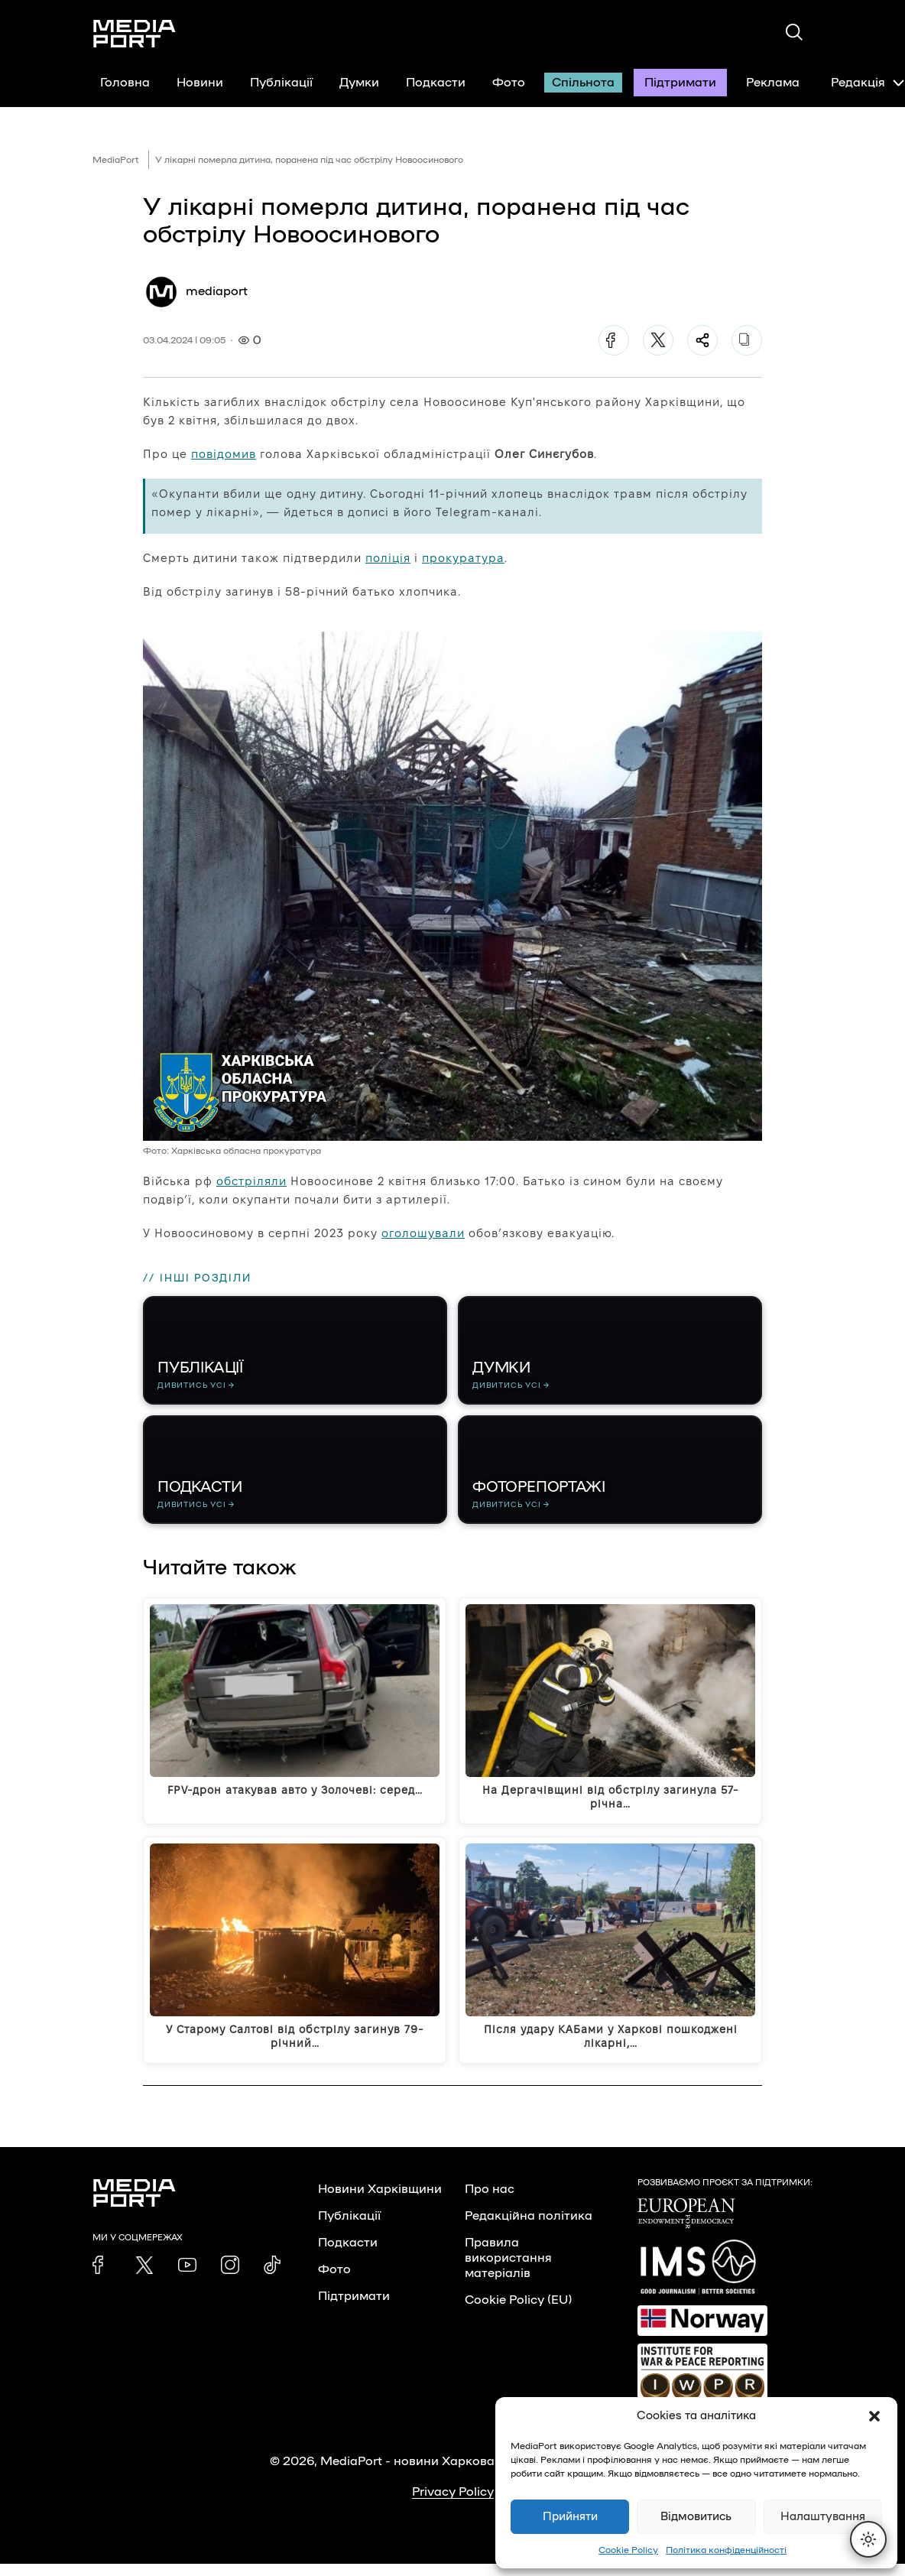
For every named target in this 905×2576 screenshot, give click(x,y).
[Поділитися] (702, 340)
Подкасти (435, 82)
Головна (125, 82)
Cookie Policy (628, 2550)
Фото (508, 82)
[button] (874, 2416)
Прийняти (570, 2516)
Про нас (489, 2201)
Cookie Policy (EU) (518, 2312)
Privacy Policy (453, 2504)
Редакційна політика (528, 2228)
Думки (359, 82)
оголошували (423, 1232)
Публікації (281, 82)
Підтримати (680, 82)
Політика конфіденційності (726, 2550)
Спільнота (583, 82)
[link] (101, 2277)
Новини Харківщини (380, 2201)
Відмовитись (695, 2516)
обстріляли (251, 1180)
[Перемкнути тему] (868, 2539)
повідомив (223, 453)
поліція (387, 557)
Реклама (773, 82)
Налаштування (822, 2516)
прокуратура (463, 557)
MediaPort (115, 159)
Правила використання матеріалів (508, 2270)
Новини (200, 82)
